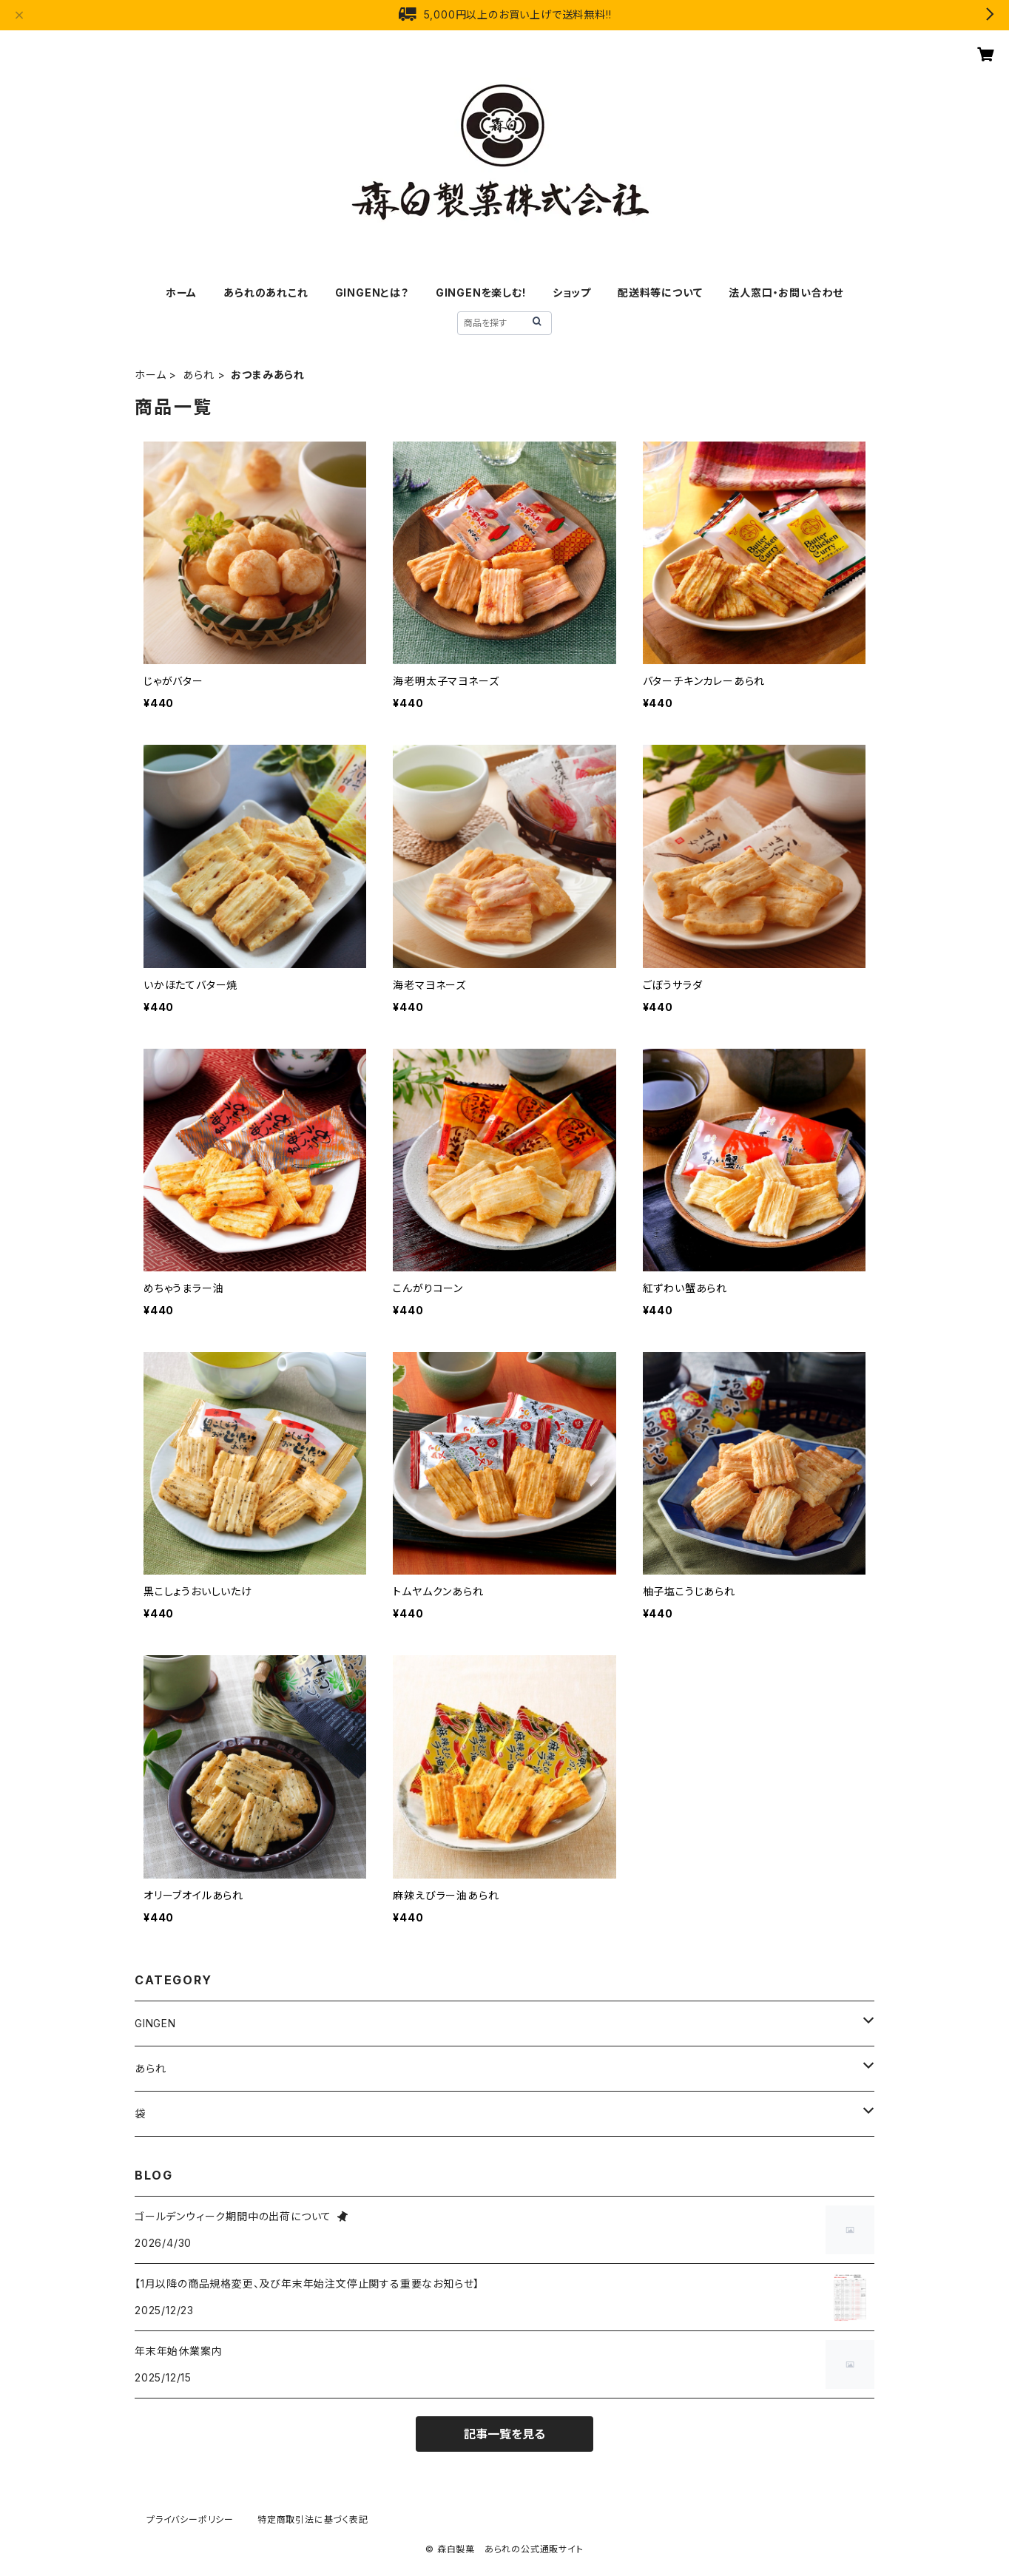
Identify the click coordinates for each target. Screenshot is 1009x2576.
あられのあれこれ (265, 292)
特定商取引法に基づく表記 (312, 2519)
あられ (198, 374)
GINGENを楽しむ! (481, 292)
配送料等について (660, 292)
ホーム (181, 292)
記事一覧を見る (504, 2434)
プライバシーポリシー (190, 2519)
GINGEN (155, 2023)
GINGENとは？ (372, 292)
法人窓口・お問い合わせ (786, 292)
